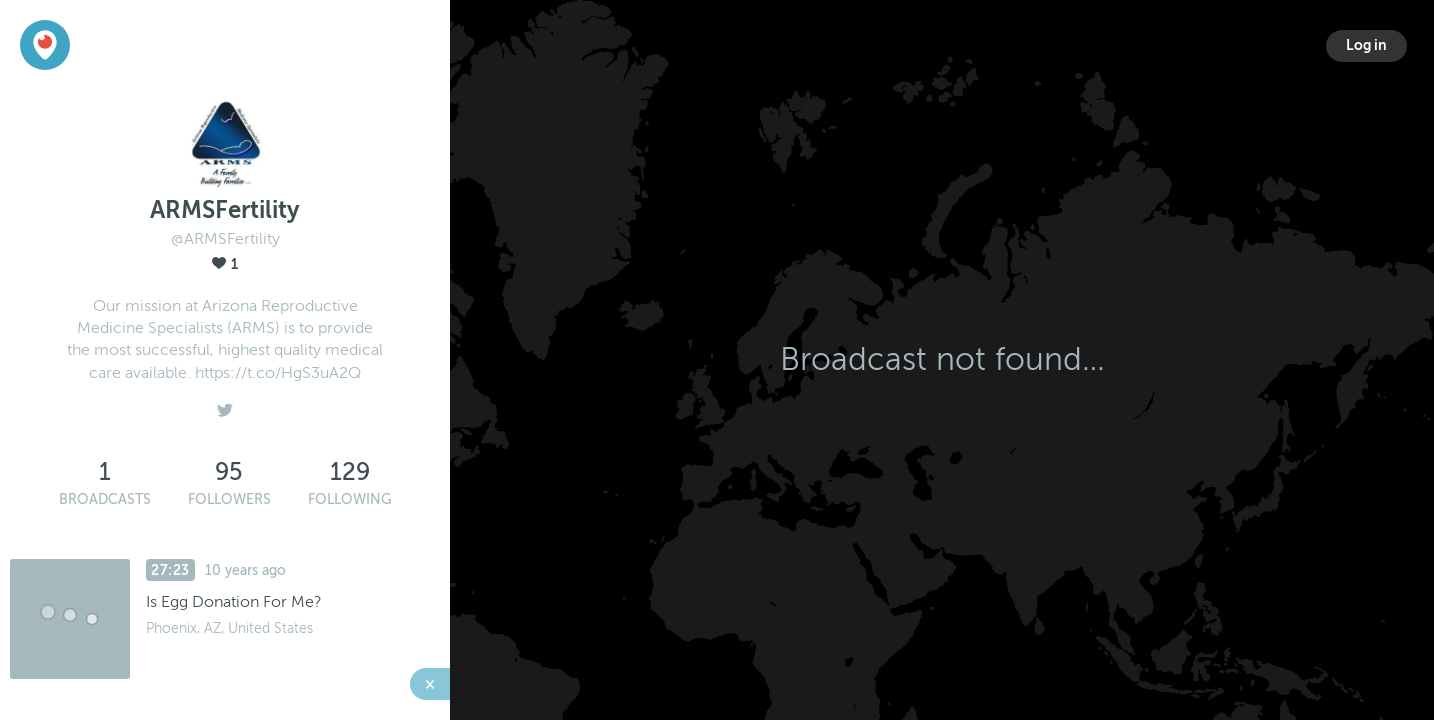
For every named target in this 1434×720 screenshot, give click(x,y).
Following (350, 499)
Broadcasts (105, 499)
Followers (229, 499)
